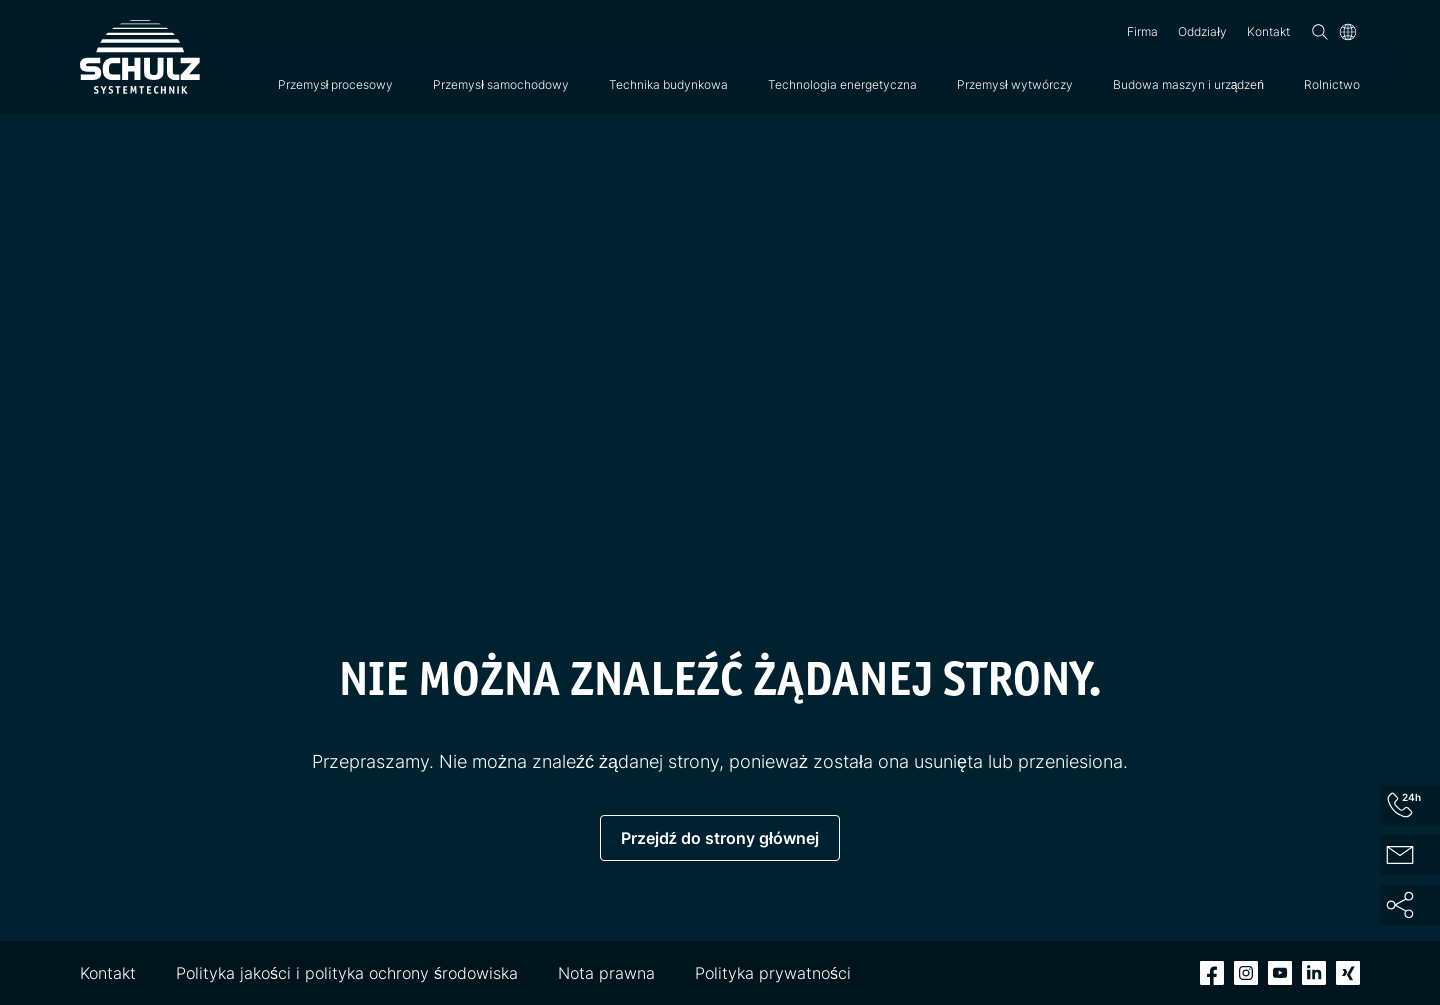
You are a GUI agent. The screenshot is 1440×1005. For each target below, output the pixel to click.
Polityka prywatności (773, 973)
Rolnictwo (1332, 84)
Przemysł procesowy (336, 84)
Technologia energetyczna (842, 84)
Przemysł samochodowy (501, 84)
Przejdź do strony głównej (720, 838)
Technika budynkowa (668, 84)
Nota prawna (606, 973)
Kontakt (1268, 31)
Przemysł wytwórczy (1015, 84)
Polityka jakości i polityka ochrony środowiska (347, 973)
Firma (1142, 31)
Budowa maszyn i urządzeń (1188, 84)
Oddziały (1202, 31)
